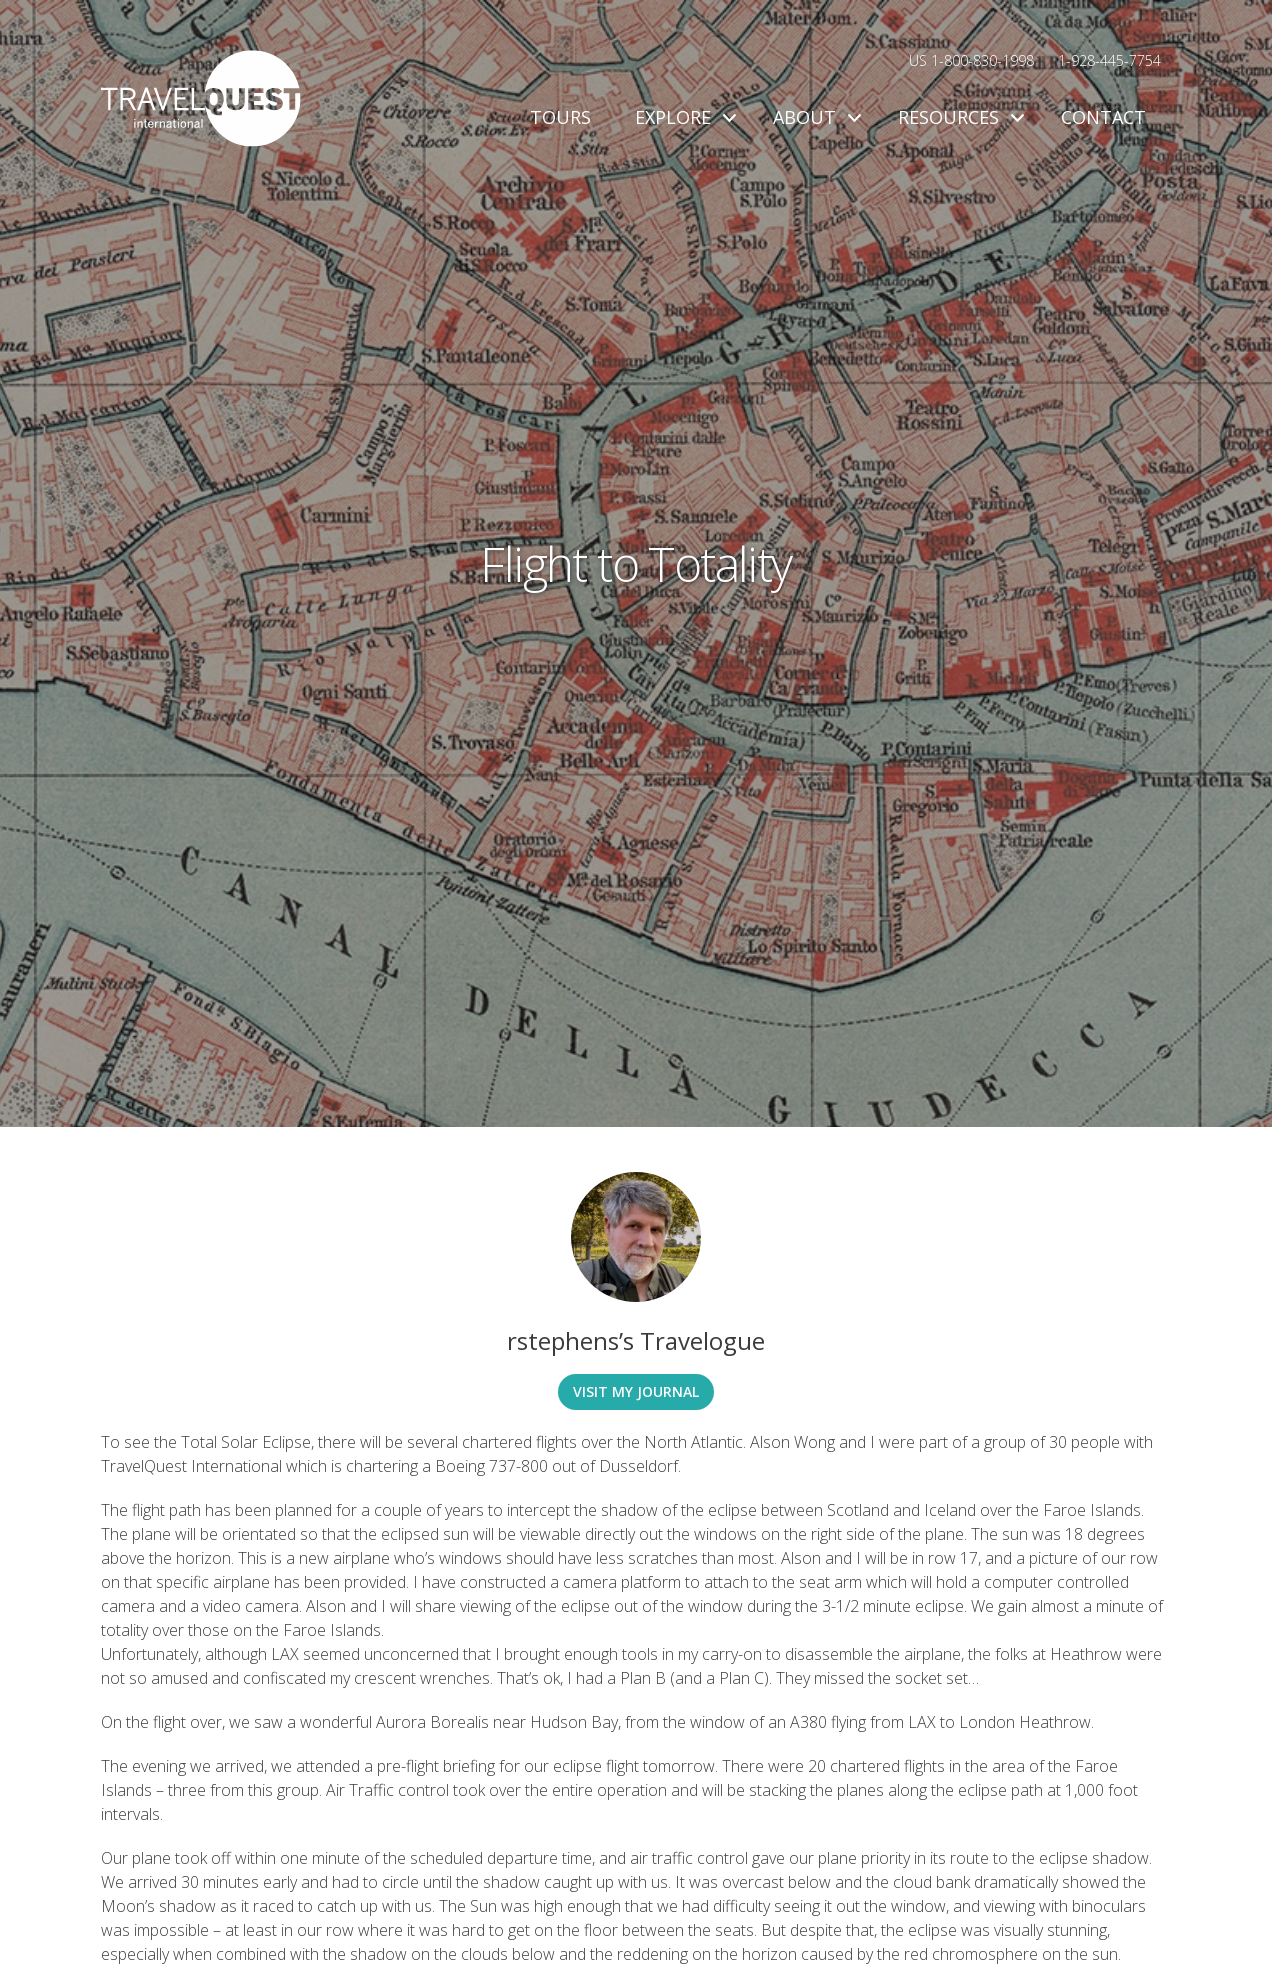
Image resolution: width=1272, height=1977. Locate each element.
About (813, 117)
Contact (1103, 117)
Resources (957, 117)
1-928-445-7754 (1109, 60)
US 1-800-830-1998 (971, 60)
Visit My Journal (636, 1391)
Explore (682, 117)
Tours (560, 117)
